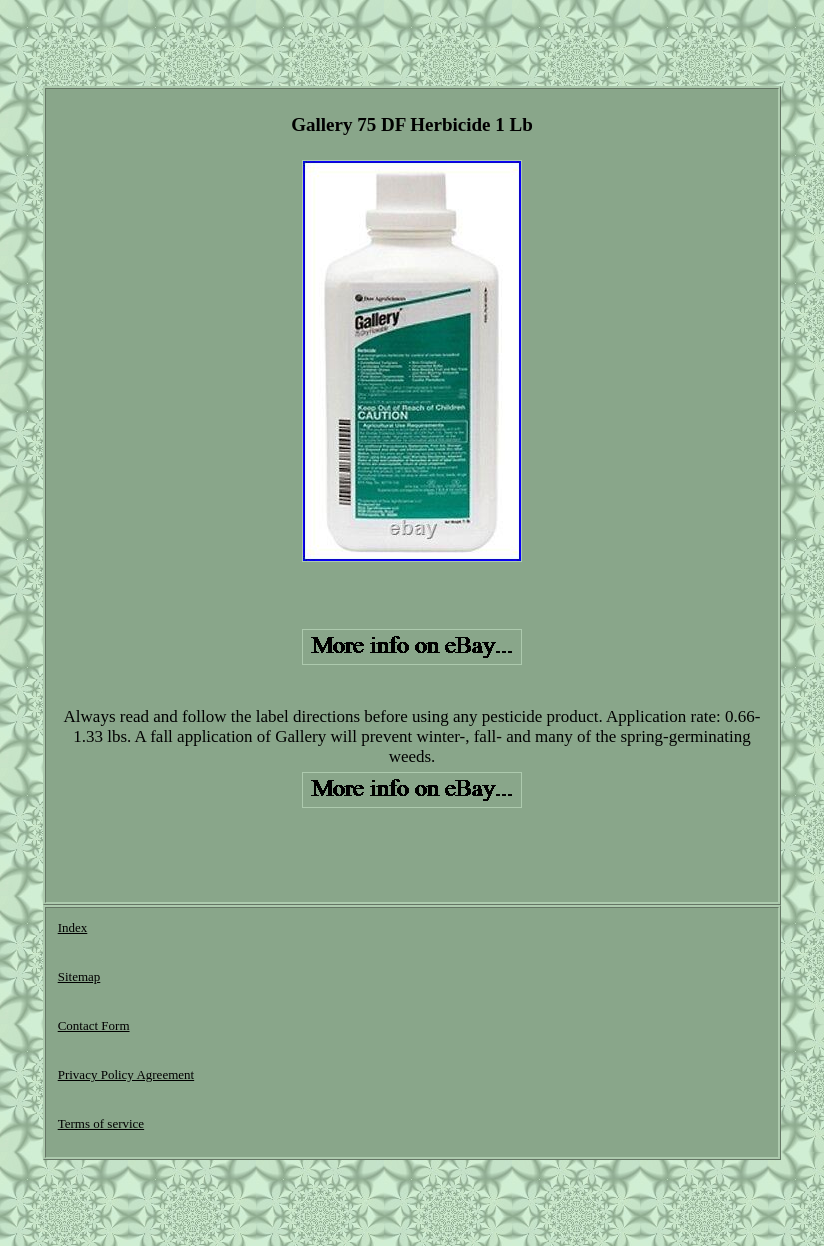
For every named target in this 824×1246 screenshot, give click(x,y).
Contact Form (94, 1025)
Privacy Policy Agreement (126, 1074)
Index (73, 927)
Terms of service (101, 1123)
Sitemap (79, 976)
